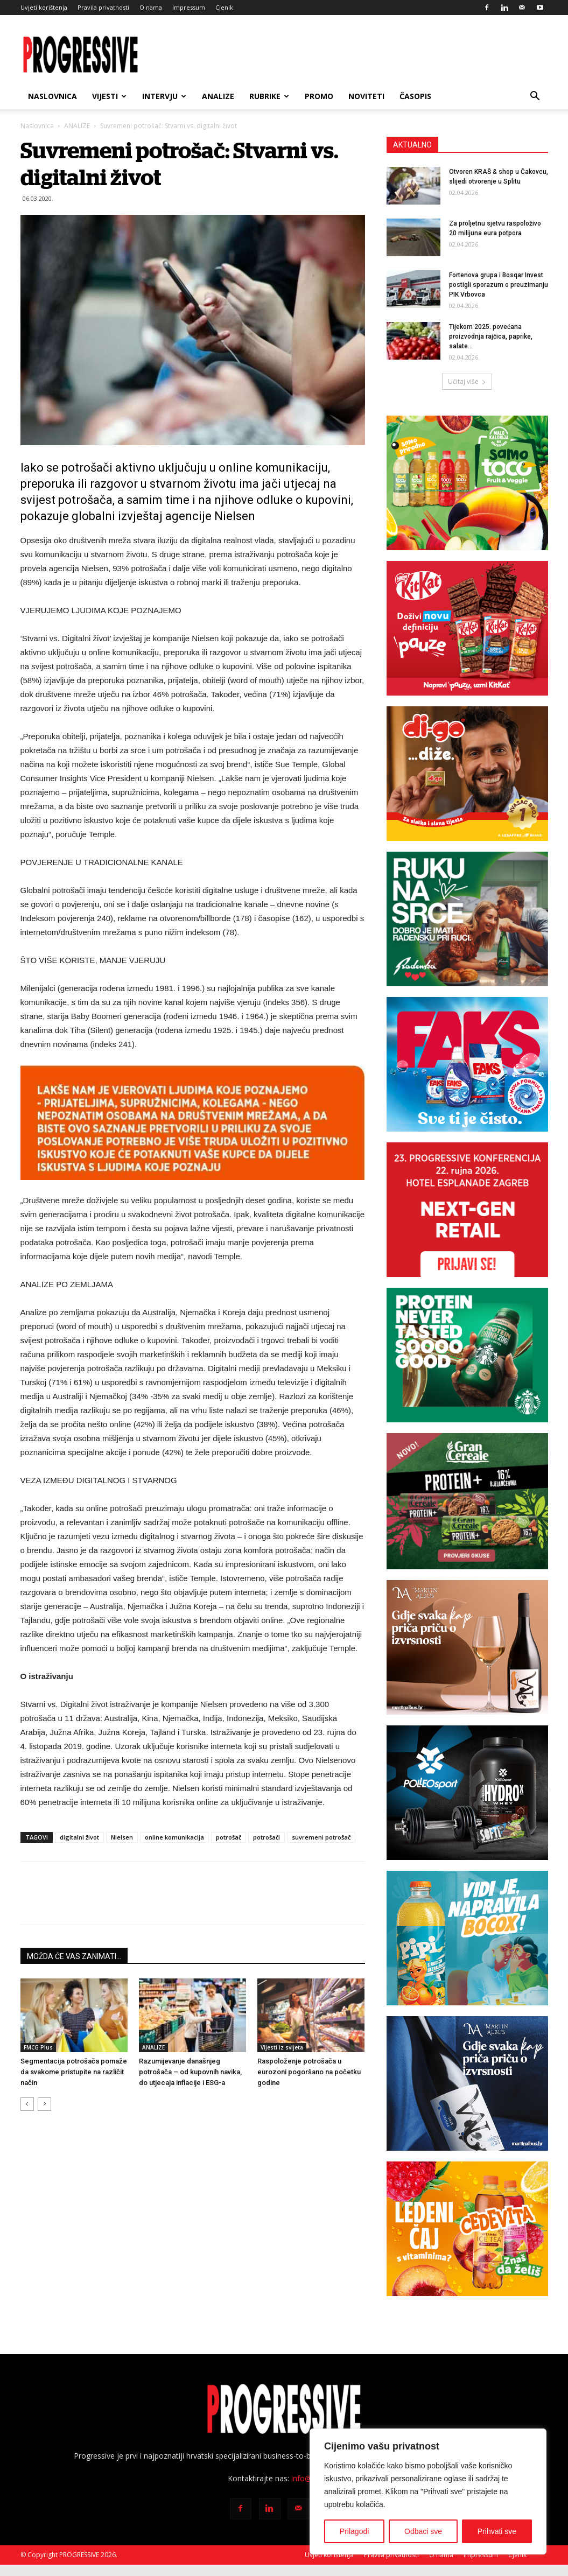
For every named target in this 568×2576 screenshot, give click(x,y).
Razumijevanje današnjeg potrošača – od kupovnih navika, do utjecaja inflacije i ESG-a (190, 2072)
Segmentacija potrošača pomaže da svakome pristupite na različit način (73, 2072)
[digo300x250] (467, 773)
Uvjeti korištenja (43, 7)
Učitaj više (467, 381)
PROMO (319, 96)
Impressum (188, 7)
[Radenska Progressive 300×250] (467, 919)
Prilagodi (354, 2531)
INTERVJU (164, 96)
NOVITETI (366, 96)
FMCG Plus (38, 2047)
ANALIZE (218, 96)
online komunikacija (174, 1837)
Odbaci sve (423, 2531)
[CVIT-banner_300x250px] (467, 2228)
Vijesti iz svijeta (282, 2047)
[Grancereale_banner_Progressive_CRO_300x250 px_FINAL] (467, 1501)
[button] (535, 97)
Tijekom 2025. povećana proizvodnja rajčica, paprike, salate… (490, 336)
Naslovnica (52, 96)
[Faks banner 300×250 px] (467, 1064)
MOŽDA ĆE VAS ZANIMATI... (74, 1956)
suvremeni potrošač (321, 1837)
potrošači (266, 1837)
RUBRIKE (269, 96)
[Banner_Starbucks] (467, 1355)
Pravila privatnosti (103, 7)
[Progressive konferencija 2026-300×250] (467, 1209)
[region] (428, 2491)
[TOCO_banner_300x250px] (467, 483)
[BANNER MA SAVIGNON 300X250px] (467, 1647)
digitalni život (79, 1837)
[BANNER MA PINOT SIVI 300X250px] (467, 2083)
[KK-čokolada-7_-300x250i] (467, 628)
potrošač (228, 1837)
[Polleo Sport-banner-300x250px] (467, 1792)
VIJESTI (109, 96)
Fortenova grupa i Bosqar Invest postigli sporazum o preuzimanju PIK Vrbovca (498, 284)
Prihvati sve (497, 2531)
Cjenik (224, 7)
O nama (150, 7)
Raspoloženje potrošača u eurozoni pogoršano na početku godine (309, 2072)
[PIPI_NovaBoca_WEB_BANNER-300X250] (467, 1938)
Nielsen (122, 1837)
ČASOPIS (415, 96)
